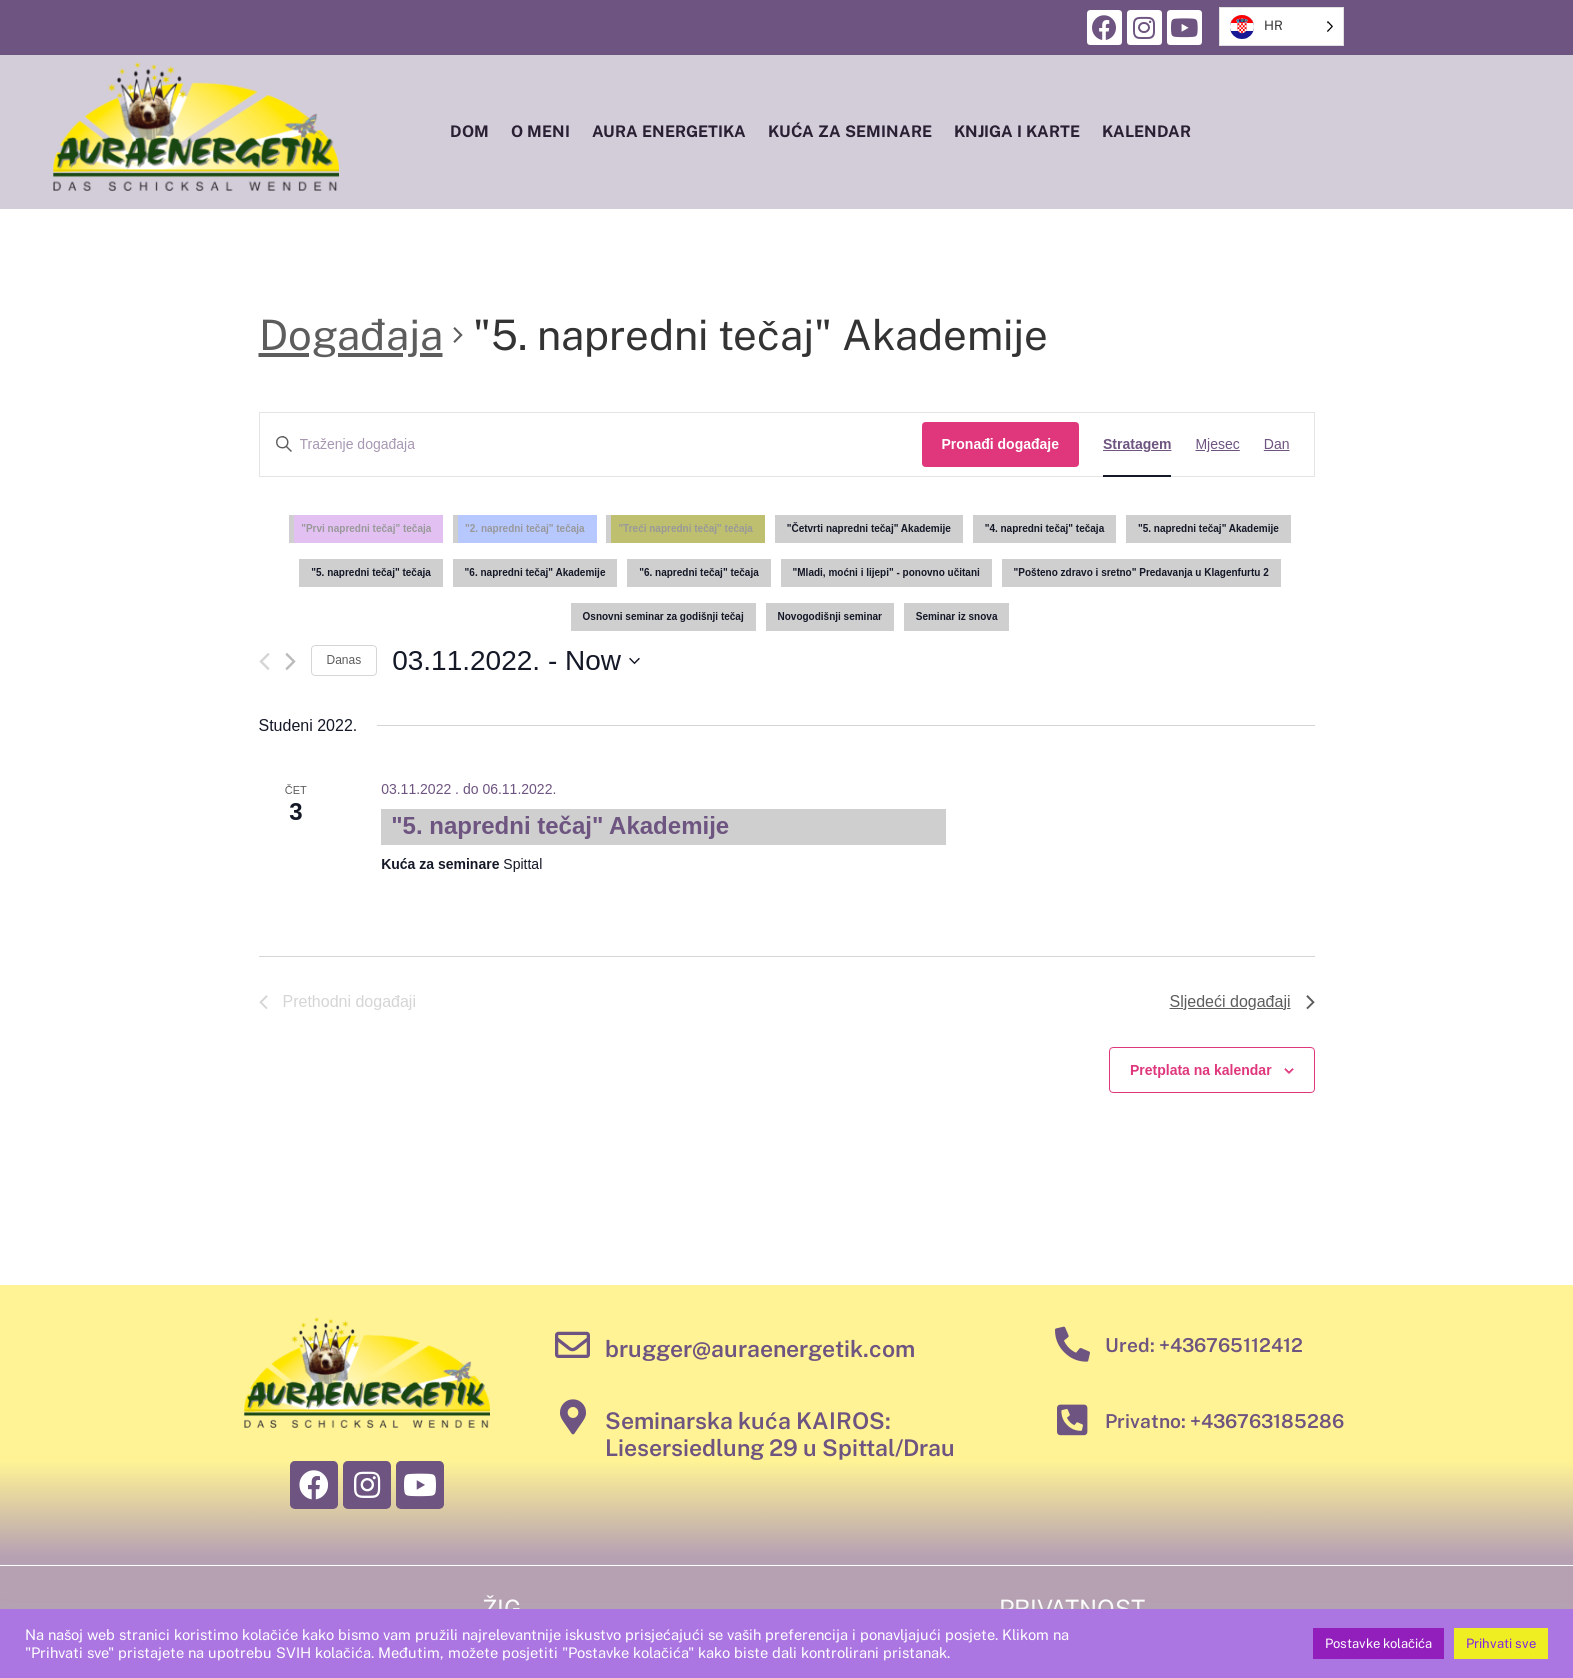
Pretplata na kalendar (1201, 1070)
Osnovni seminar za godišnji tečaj (663, 616)
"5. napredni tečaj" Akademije (1208, 528)
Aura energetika (669, 131)
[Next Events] (290, 661)
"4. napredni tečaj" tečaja (1045, 528)
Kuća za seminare (850, 131)
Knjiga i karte (1017, 131)
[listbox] (1281, 26)
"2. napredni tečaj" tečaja (525, 528)
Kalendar (1146, 131)
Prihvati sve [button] (1501, 1643)
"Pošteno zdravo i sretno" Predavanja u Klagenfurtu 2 (1141, 572)
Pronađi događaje (1000, 444)
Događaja (351, 334)
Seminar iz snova (957, 616)
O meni (540, 131)
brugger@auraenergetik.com (760, 1348)
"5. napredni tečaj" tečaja (371, 572)
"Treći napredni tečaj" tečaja (685, 528)
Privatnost (1072, 1608)
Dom (469, 131)
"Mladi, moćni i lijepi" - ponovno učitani (886, 572)
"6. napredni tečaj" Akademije (535, 572)
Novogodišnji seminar (830, 616)
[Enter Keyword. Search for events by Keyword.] (591, 444)
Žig (502, 1608)
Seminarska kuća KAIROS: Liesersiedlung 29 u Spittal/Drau (780, 1434)
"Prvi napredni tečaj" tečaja (366, 528)
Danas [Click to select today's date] (344, 660)
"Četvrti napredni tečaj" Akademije (869, 528)
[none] (1281, 26)
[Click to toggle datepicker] (516, 661)
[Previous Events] (264, 661)
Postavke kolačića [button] (1378, 1643)
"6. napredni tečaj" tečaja (699, 572)
